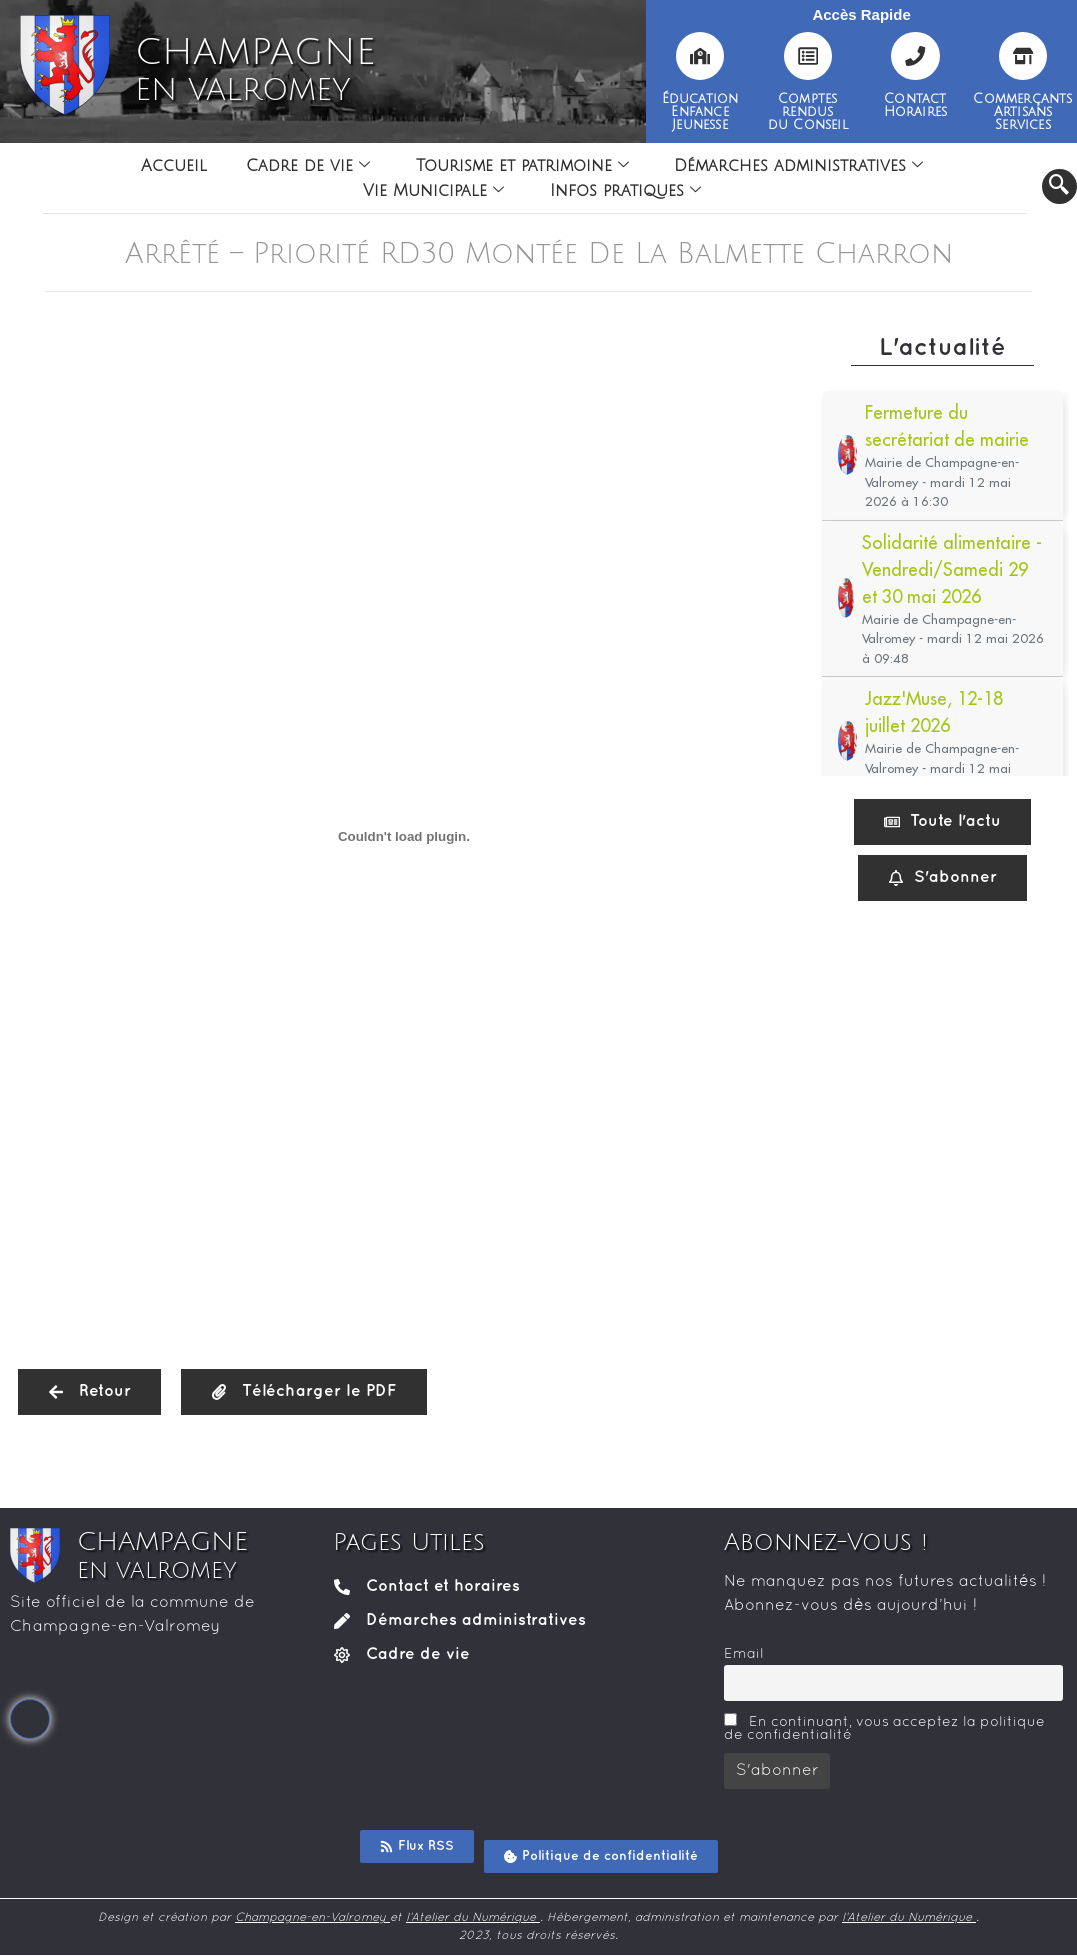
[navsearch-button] (1059, 186)
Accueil (173, 166)
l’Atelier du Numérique (473, 1918)
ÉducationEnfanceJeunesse (700, 112)
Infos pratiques (625, 191)
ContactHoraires (916, 105)
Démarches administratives (799, 166)
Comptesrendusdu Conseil (808, 112)
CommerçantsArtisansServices (1022, 112)
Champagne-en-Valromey (312, 1918)
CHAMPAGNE (255, 70)
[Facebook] (30, 1719)
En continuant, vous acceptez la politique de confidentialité (884, 1727)
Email (744, 1654)
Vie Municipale (433, 191)
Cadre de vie (308, 166)
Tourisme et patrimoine (522, 166)
